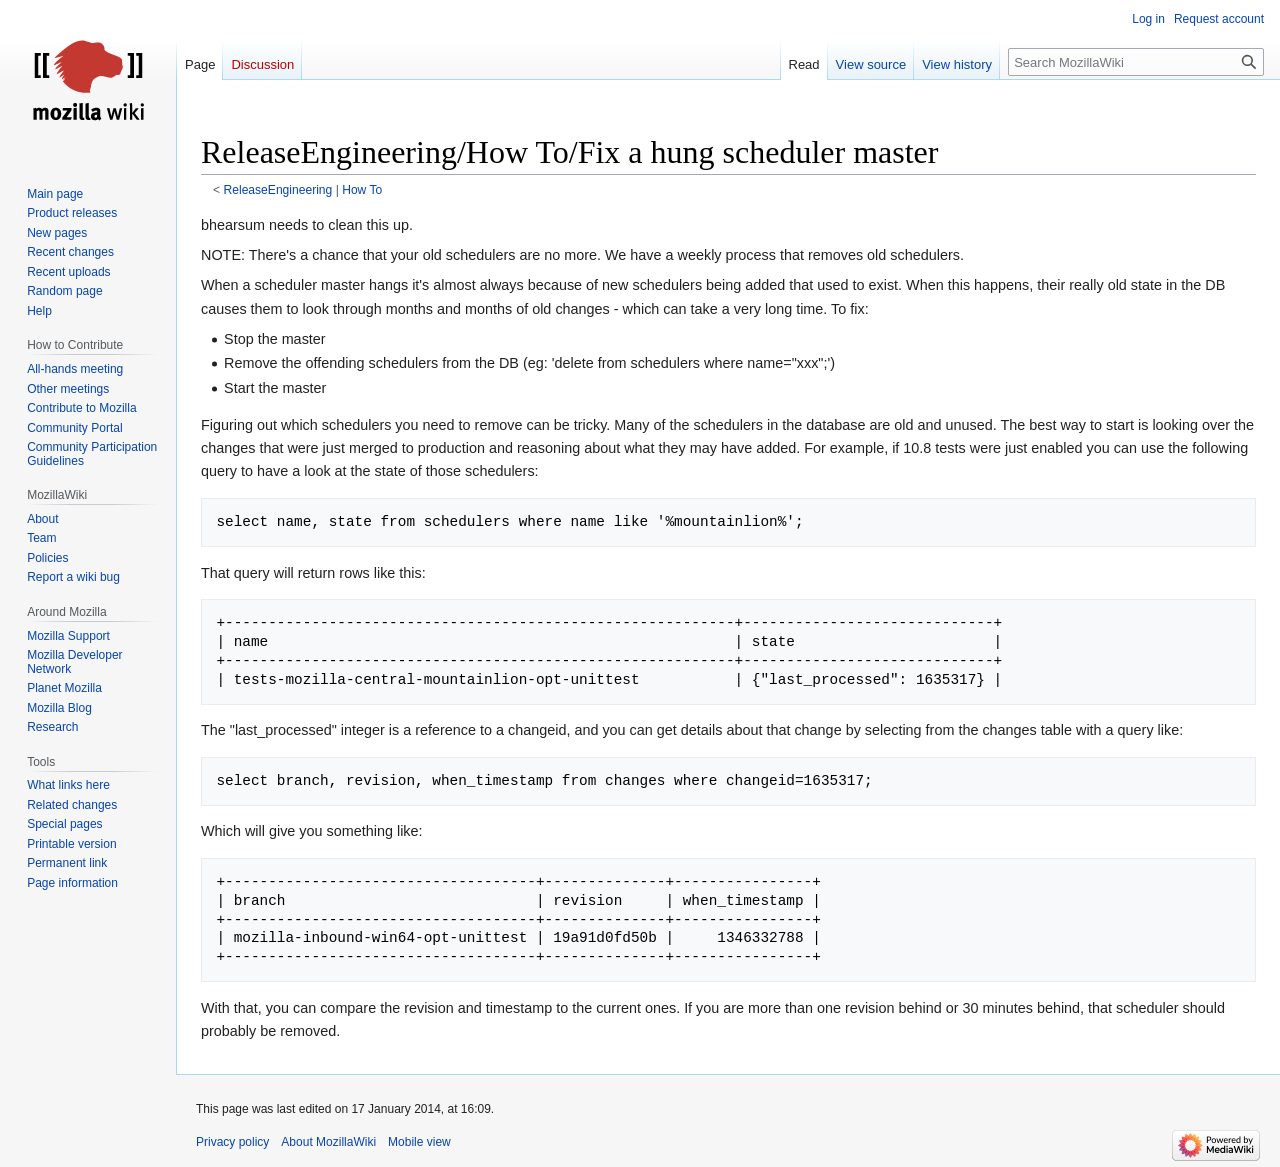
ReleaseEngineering (278, 190)
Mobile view (419, 1142)
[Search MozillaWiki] (1136, 62)
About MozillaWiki (328, 1142)
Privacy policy (232, 1142)
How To (362, 190)
